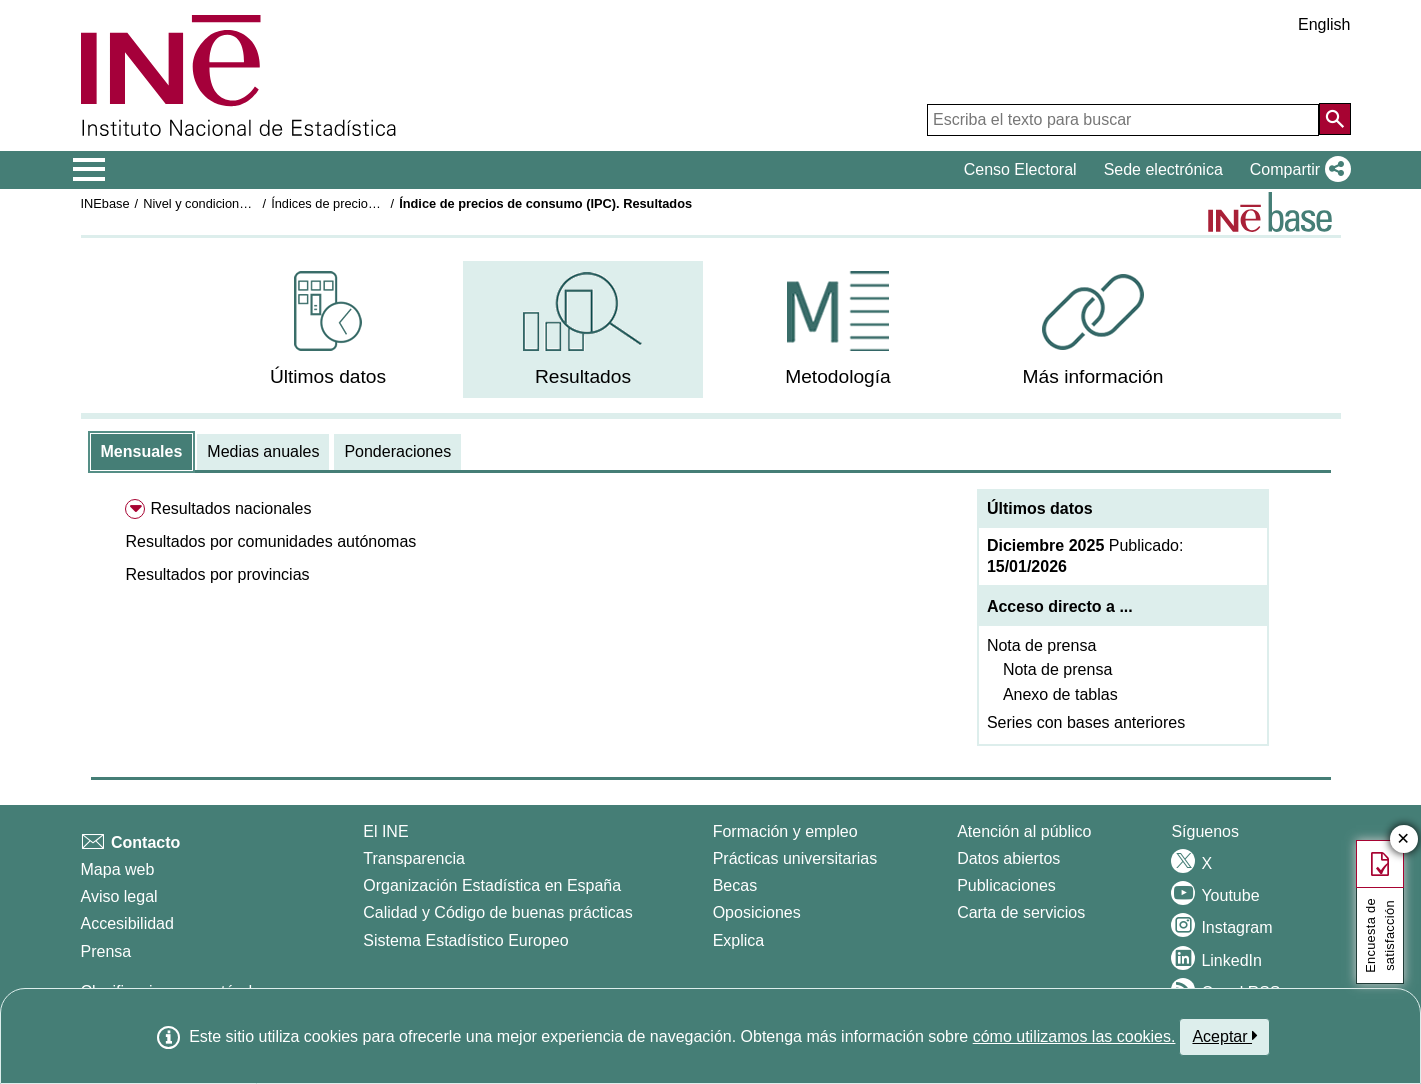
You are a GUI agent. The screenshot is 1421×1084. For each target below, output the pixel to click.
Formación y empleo (785, 831)
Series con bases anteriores (1086, 722)
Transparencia (414, 858)
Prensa (106, 951)
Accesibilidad (127, 923)
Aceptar (1224, 1036)
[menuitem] (328, 329)
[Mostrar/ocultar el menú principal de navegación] (89, 170)
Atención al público (1024, 831)
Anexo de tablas (1060, 694)
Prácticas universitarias (795, 858)
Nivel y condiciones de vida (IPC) (237, 203)
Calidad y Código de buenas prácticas (498, 912)
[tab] (142, 452)
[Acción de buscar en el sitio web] (1335, 119)
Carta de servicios (1021, 912)
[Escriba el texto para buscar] (1123, 120)
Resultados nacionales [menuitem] (230, 508)
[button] (1296, 170)
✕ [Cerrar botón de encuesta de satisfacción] (1403, 839)
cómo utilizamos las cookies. (1074, 1036)
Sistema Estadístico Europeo (465, 940)
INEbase (105, 203)
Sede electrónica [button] (1163, 169)
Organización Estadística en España (492, 885)
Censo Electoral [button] (1020, 169)
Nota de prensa (1041, 645)
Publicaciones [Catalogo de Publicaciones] (1006, 885)
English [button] (1324, 24)
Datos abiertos (1008, 858)
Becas (735, 885)
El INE (385, 831)
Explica (739, 940)
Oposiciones (757, 912)
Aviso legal (119, 896)
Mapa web (118, 869)
